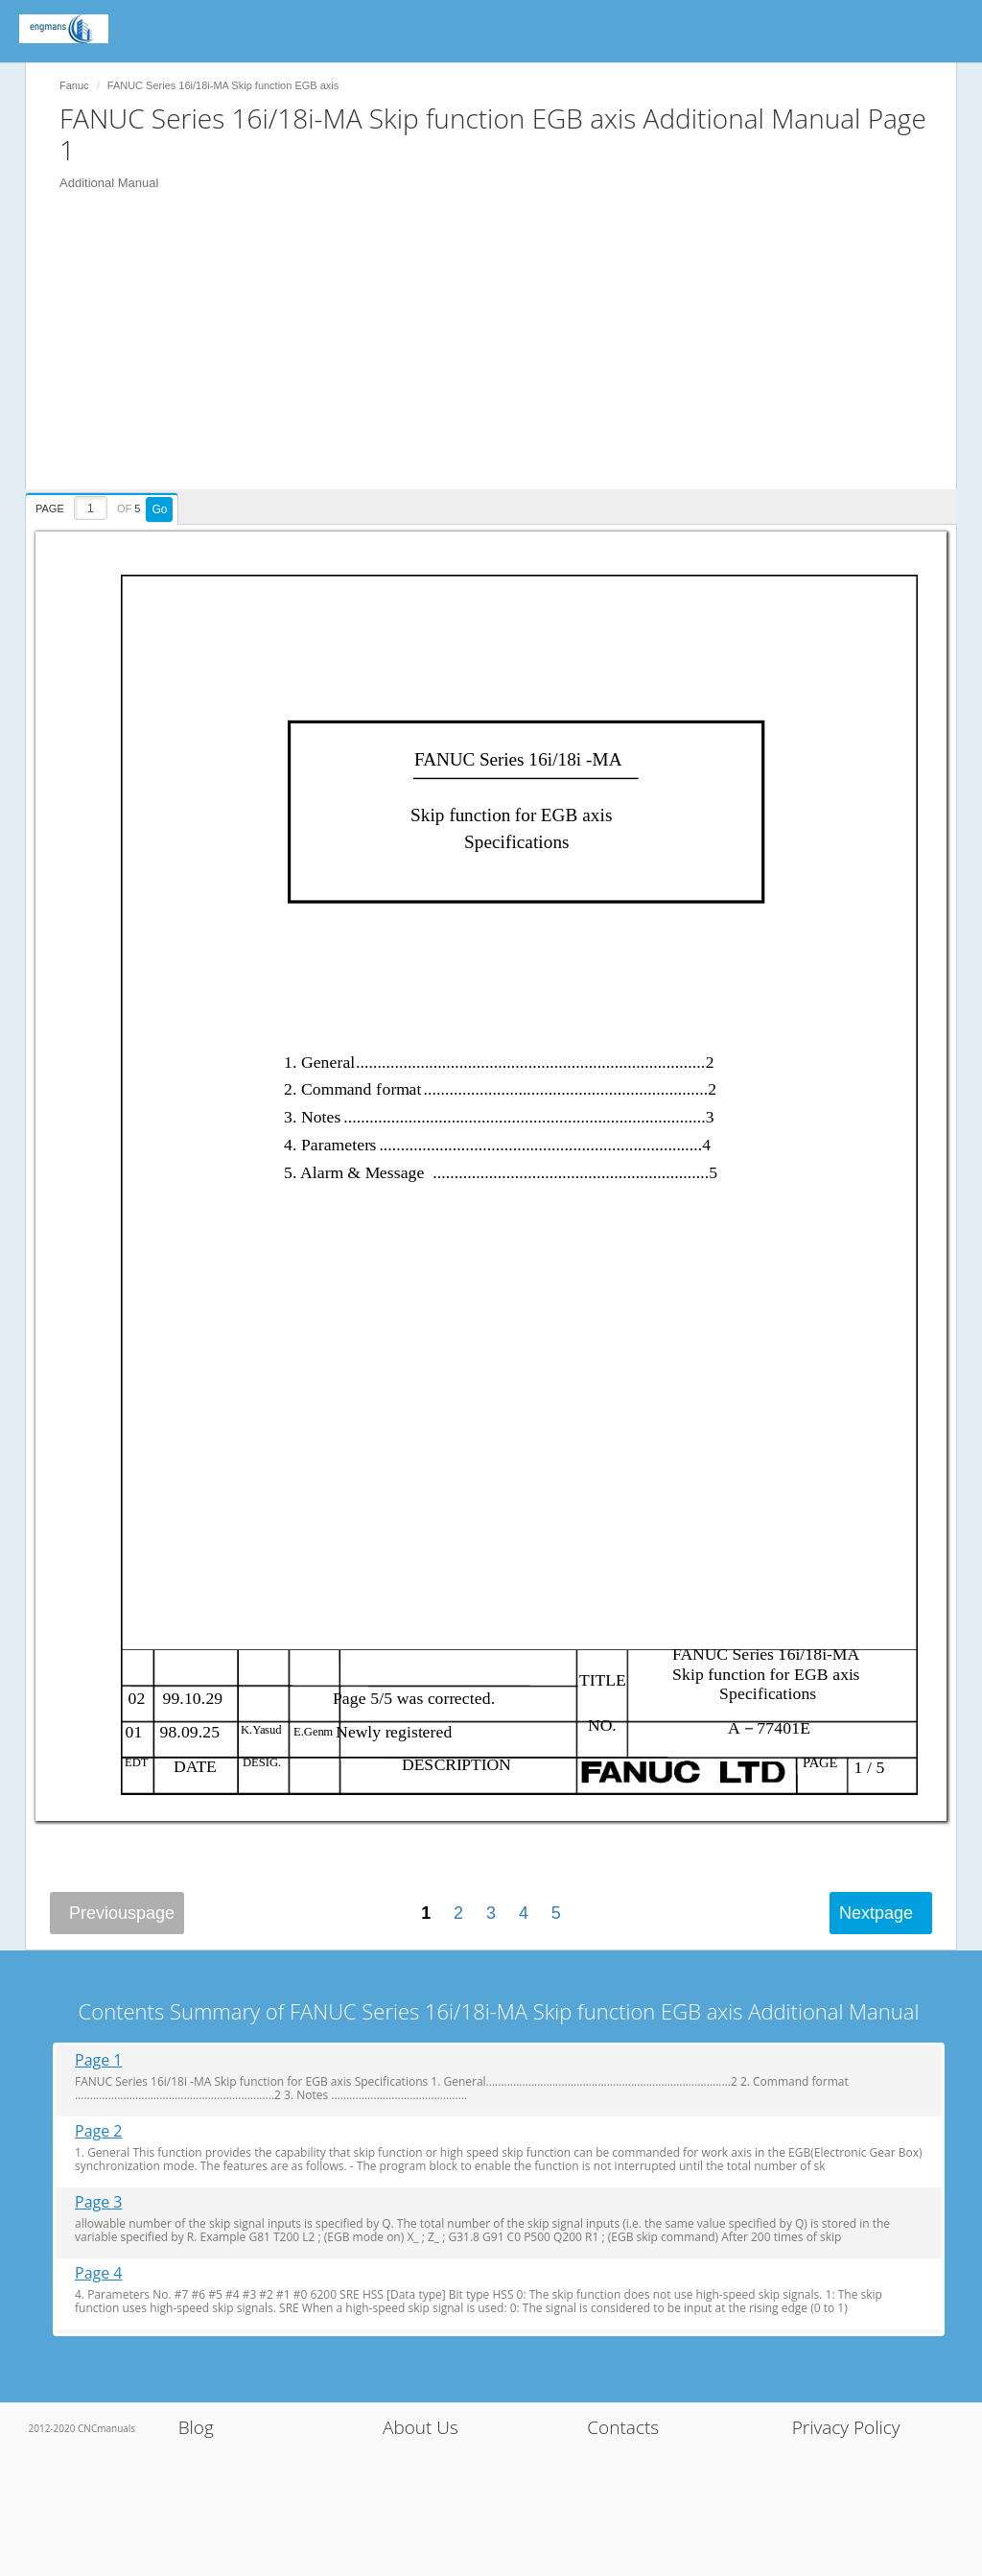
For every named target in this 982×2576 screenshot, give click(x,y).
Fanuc (74, 85)
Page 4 (99, 2273)
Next (876, 1913)
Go (159, 509)
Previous (122, 1913)
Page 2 (99, 2131)
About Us (420, 2427)
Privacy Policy (846, 2427)
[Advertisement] (500, 355)
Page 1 (99, 2060)
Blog (196, 2427)
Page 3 (99, 2202)
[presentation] (104, 505)
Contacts (623, 2427)
